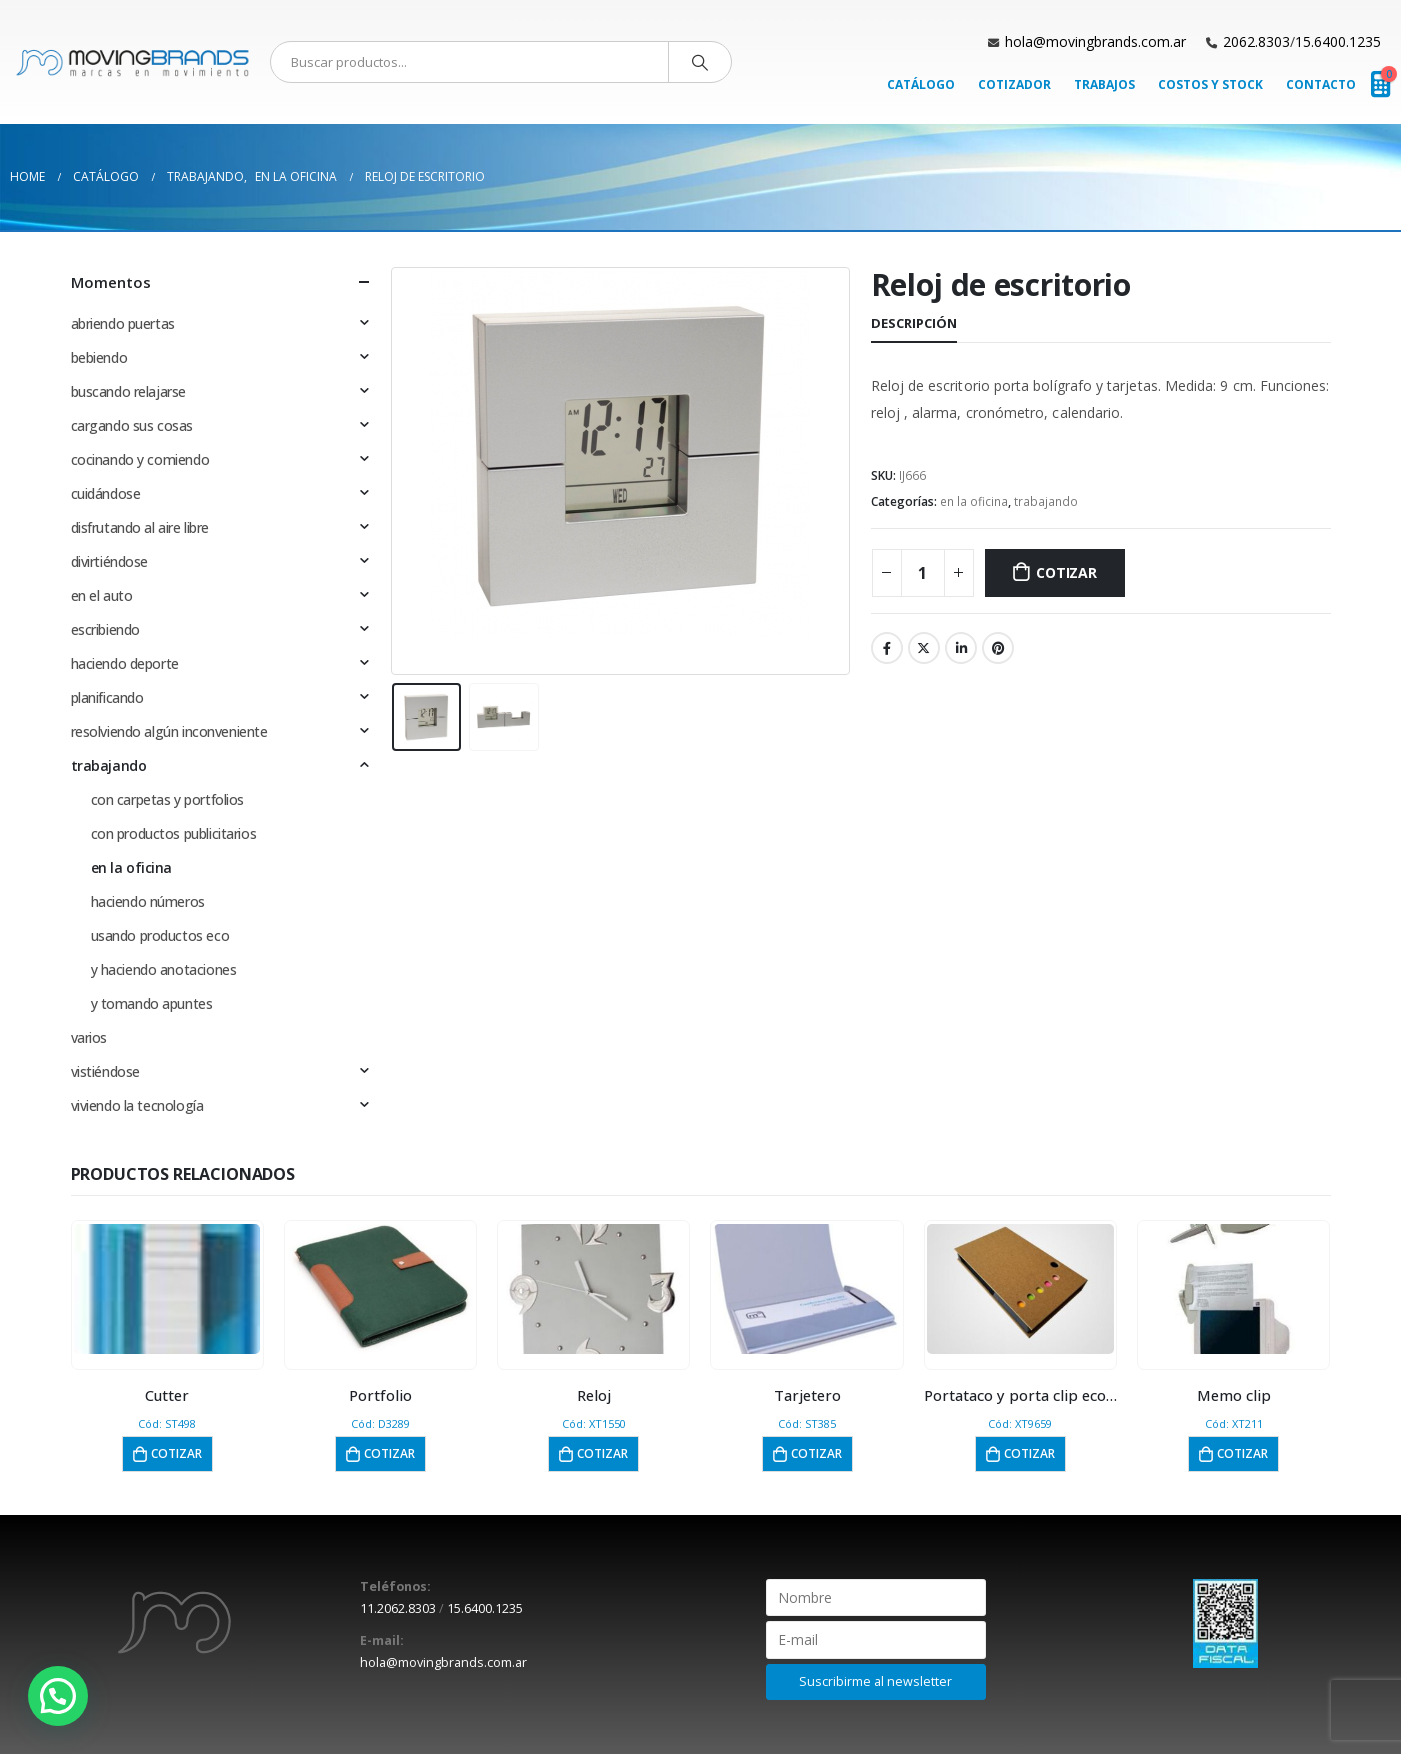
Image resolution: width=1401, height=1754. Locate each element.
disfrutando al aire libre (140, 527)
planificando (107, 697)
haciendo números (148, 901)
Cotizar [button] (176, 1453)
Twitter (924, 648)
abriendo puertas (123, 323)
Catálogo (921, 84)
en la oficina (974, 501)
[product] (167, 1289)
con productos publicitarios (174, 833)
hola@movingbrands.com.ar (1095, 41)
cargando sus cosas (132, 425)
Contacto (1321, 84)
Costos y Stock (1210, 84)
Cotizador (1014, 84)
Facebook (887, 648)
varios (89, 1037)
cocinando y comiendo (140, 459)
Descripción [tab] (914, 323)
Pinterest (998, 648)
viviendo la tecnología (137, 1105)
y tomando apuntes (152, 1003)
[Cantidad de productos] (923, 573)
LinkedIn (961, 648)
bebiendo (99, 357)
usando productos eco (160, 935)
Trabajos (1104, 84)
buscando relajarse (128, 391)
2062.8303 (1256, 41)
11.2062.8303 (398, 1608)
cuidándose (106, 493)
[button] (58, 1696)
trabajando (1046, 501)
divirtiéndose (110, 561)
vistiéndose (105, 1071)
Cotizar (1066, 572)
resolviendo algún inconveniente (169, 731)
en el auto (102, 595)
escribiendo (105, 629)
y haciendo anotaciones (164, 969)
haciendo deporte (125, 663)
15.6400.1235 (1338, 41)
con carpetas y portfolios (168, 799)
